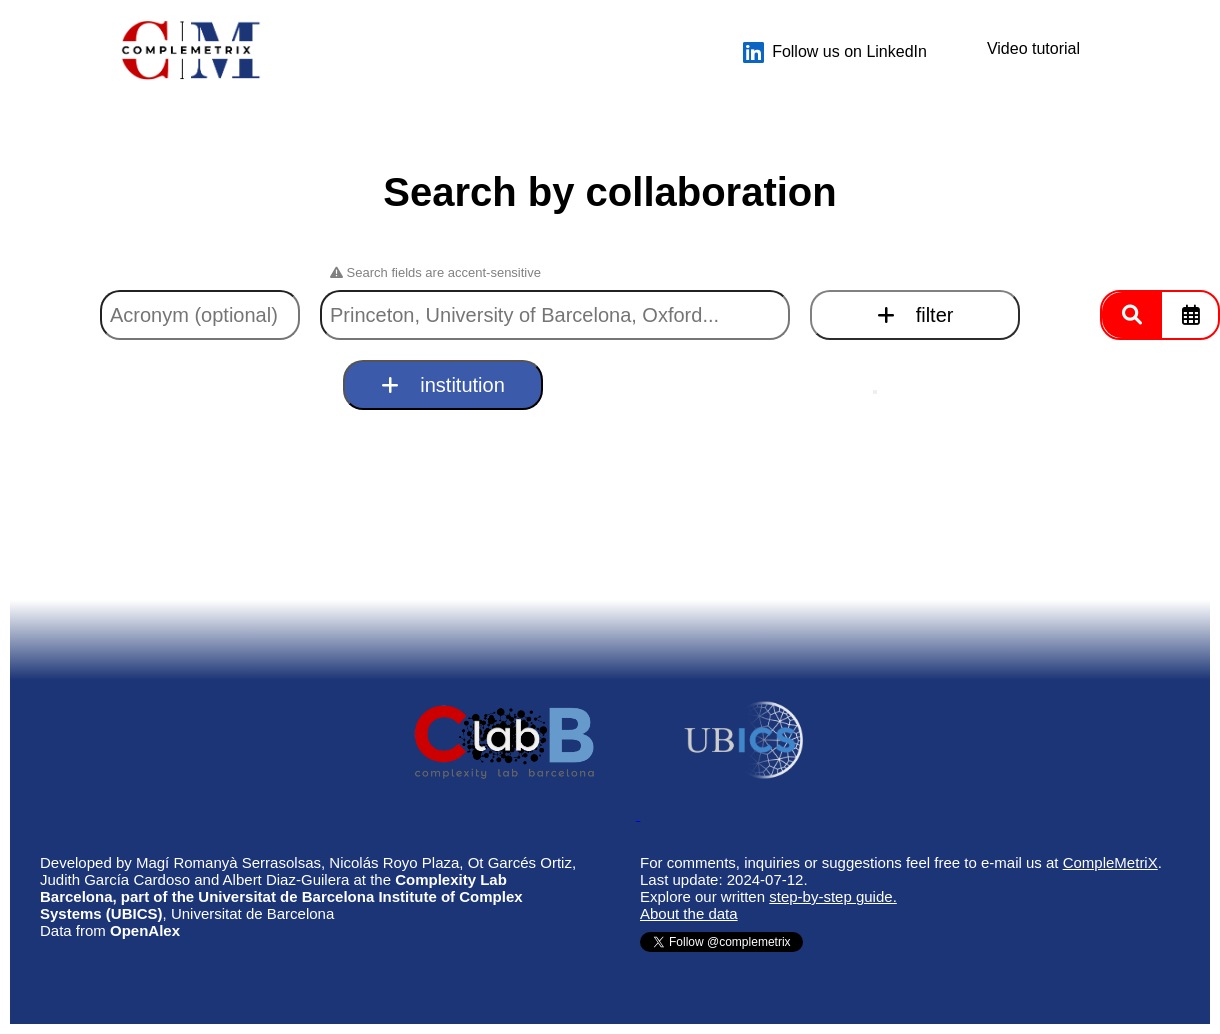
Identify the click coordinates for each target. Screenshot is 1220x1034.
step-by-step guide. (833, 896)
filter (915, 315)
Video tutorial (1033, 48)
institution (443, 385)
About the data (689, 913)
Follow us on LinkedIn (835, 52)
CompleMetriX (1110, 862)
